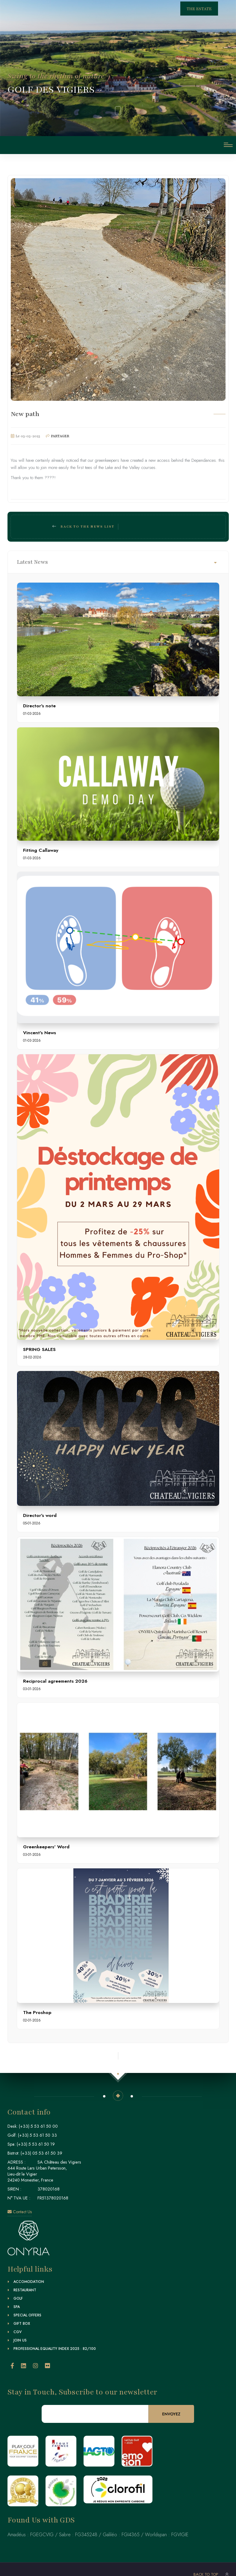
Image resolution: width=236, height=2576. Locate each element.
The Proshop (37, 2012)
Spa (16, 2307)
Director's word (40, 1515)
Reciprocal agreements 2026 (55, 1681)
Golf (18, 2298)
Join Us (20, 2340)
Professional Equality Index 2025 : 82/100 (54, 2348)
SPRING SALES (39, 1349)
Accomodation (28, 2281)
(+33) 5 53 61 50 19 (36, 2144)
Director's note (39, 705)
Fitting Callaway (40, 850)
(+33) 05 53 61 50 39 (41, 2153)
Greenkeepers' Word (46, 1846)
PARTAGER (60, 436)
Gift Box (21, 2323)
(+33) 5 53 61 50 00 (38, 2126)
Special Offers (27, 2315)
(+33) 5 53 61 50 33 (37, 2135)
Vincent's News (39, 1032)
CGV (17, 2332)
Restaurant (24, 2290)
